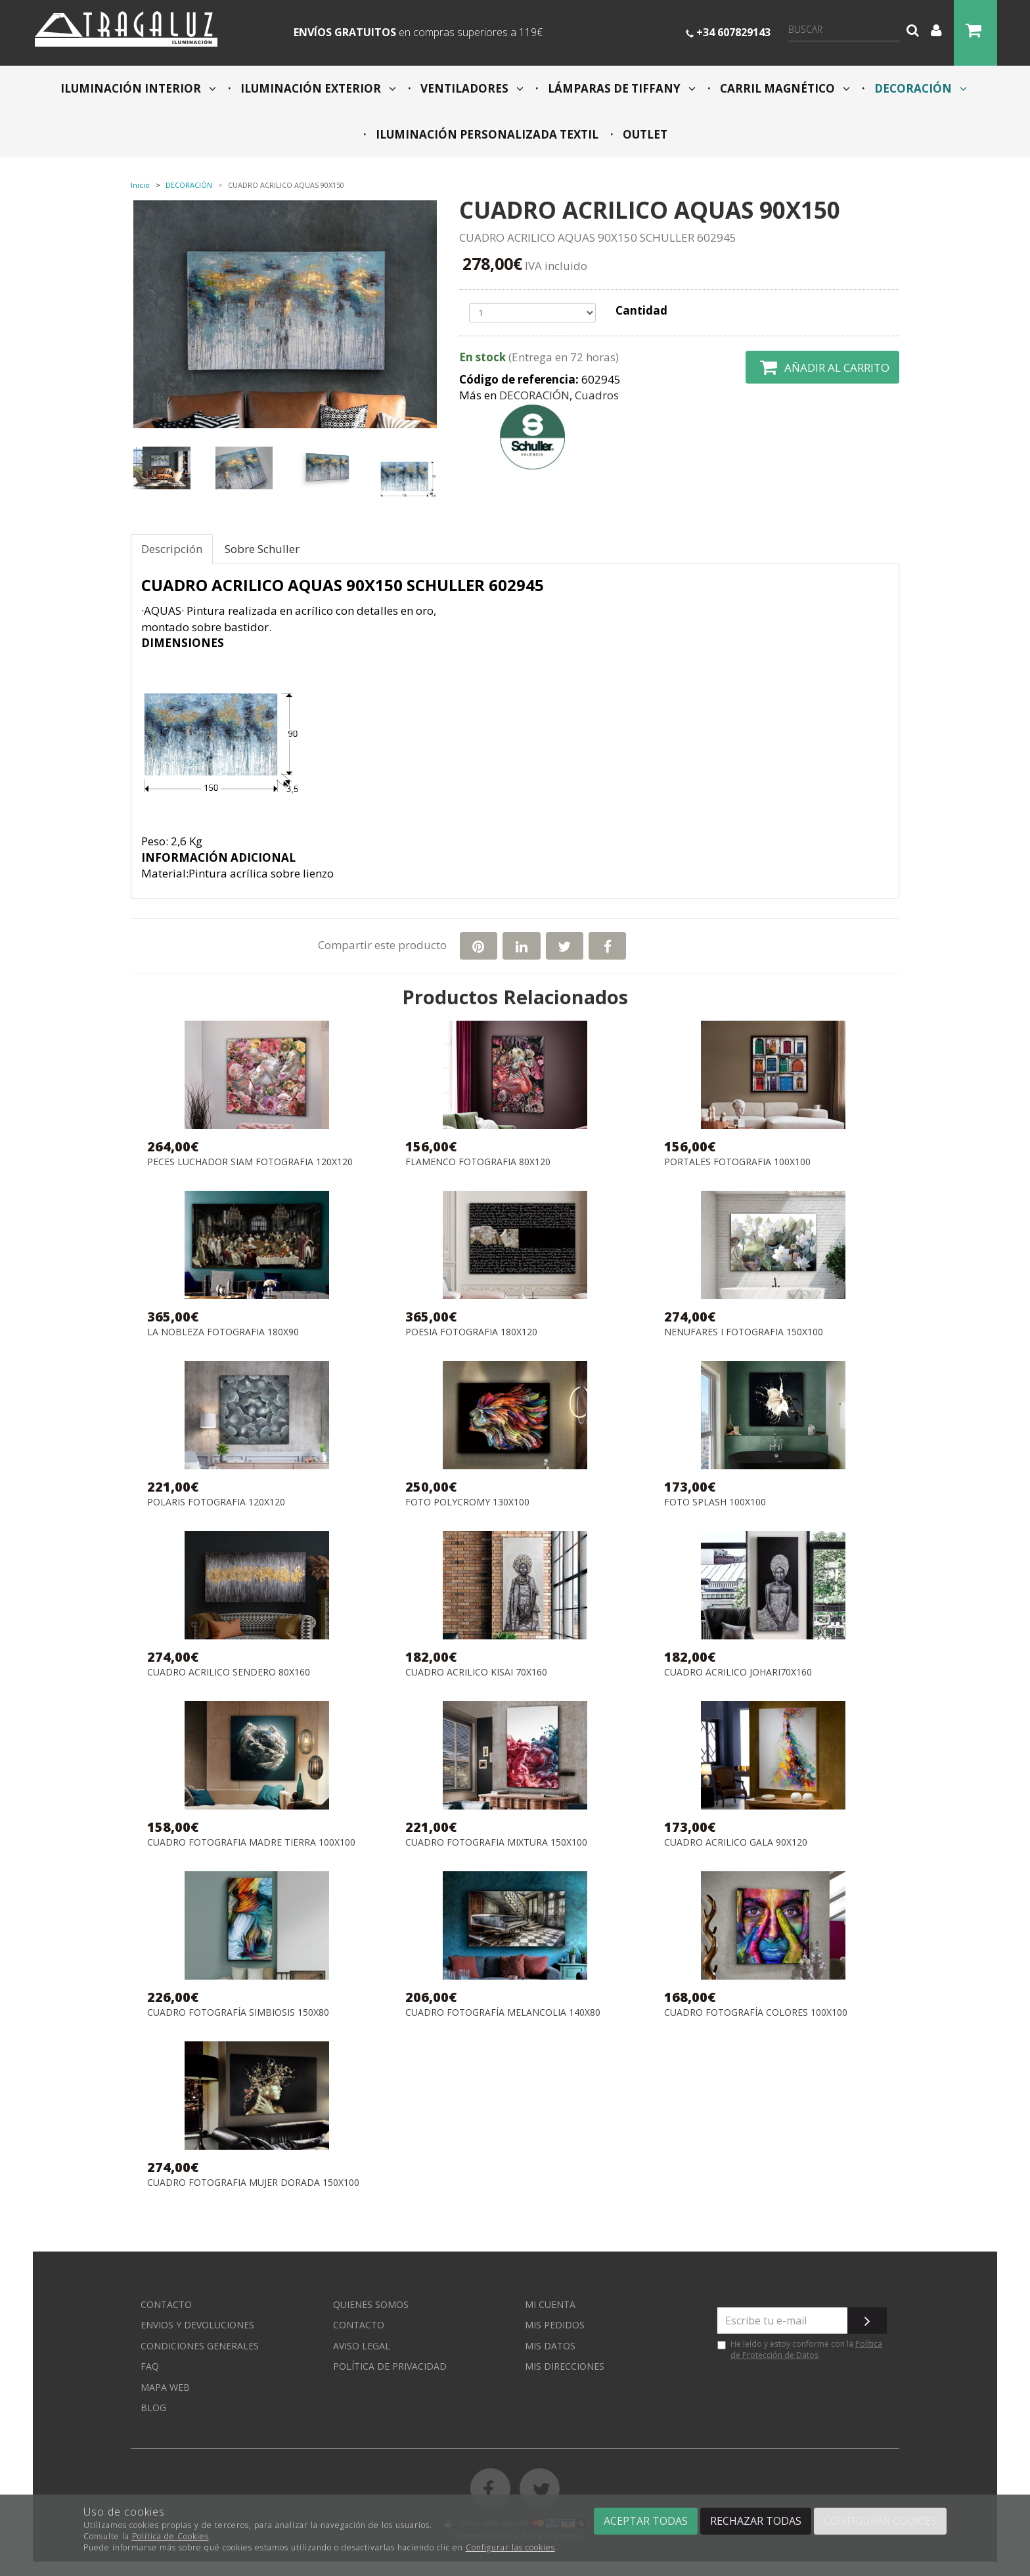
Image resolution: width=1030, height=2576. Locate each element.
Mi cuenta (550, 2304)
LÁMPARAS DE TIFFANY (620, 88)
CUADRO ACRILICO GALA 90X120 (735, 1842)
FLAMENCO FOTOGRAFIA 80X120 (477, 1162)
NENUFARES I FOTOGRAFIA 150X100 (743, 1332)
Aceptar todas (646, 2521)
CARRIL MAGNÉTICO (783, 88)
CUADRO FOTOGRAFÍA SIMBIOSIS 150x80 (238, 2012)
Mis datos (550, 2346)
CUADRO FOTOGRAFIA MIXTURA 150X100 (496, 1842)
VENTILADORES (471, 88)
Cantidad (641, 310)
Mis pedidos (555, 2325)
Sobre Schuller (262, 548)
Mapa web (165, 2387)
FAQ (150, 2366)
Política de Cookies (170, 2536)
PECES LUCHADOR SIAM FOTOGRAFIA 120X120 (250, 1162)
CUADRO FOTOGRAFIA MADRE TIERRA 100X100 (251, 1842)
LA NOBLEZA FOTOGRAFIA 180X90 (223, 1332)
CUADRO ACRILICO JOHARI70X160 (738, 1672)
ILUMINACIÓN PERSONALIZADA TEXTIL (485, 134)
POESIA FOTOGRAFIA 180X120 (471, 1332)
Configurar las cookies (510, 2547)
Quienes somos (371, 2304)
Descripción (171, 548)
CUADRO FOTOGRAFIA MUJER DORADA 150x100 (253, 2182)
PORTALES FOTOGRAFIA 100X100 (737, 1162)
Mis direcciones (564, 2366)
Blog (153, 2407)
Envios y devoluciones (197, 2325)
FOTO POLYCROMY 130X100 (467, 1502)
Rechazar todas (755, 2521)
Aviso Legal (361, 2346)
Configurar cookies (880, 2521)
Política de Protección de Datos (806, 2349)
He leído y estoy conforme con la (799, 2349)
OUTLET (643, 134)
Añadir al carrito (822, 366)
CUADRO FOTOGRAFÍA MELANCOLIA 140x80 (502, 2012)
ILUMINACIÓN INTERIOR (138, 88)
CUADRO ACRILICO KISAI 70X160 (476, 1672)
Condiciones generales (200, 2346)
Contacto (166, 2304)
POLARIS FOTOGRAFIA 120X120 (216, 1502)
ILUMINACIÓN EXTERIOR (317, 88)
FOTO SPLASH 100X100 (715, 1502)
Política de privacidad (390, 2366)
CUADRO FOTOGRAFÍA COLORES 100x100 (755, 2012)
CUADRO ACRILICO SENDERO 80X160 (228, 1672)
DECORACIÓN (919, 88)
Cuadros (597, 395)
